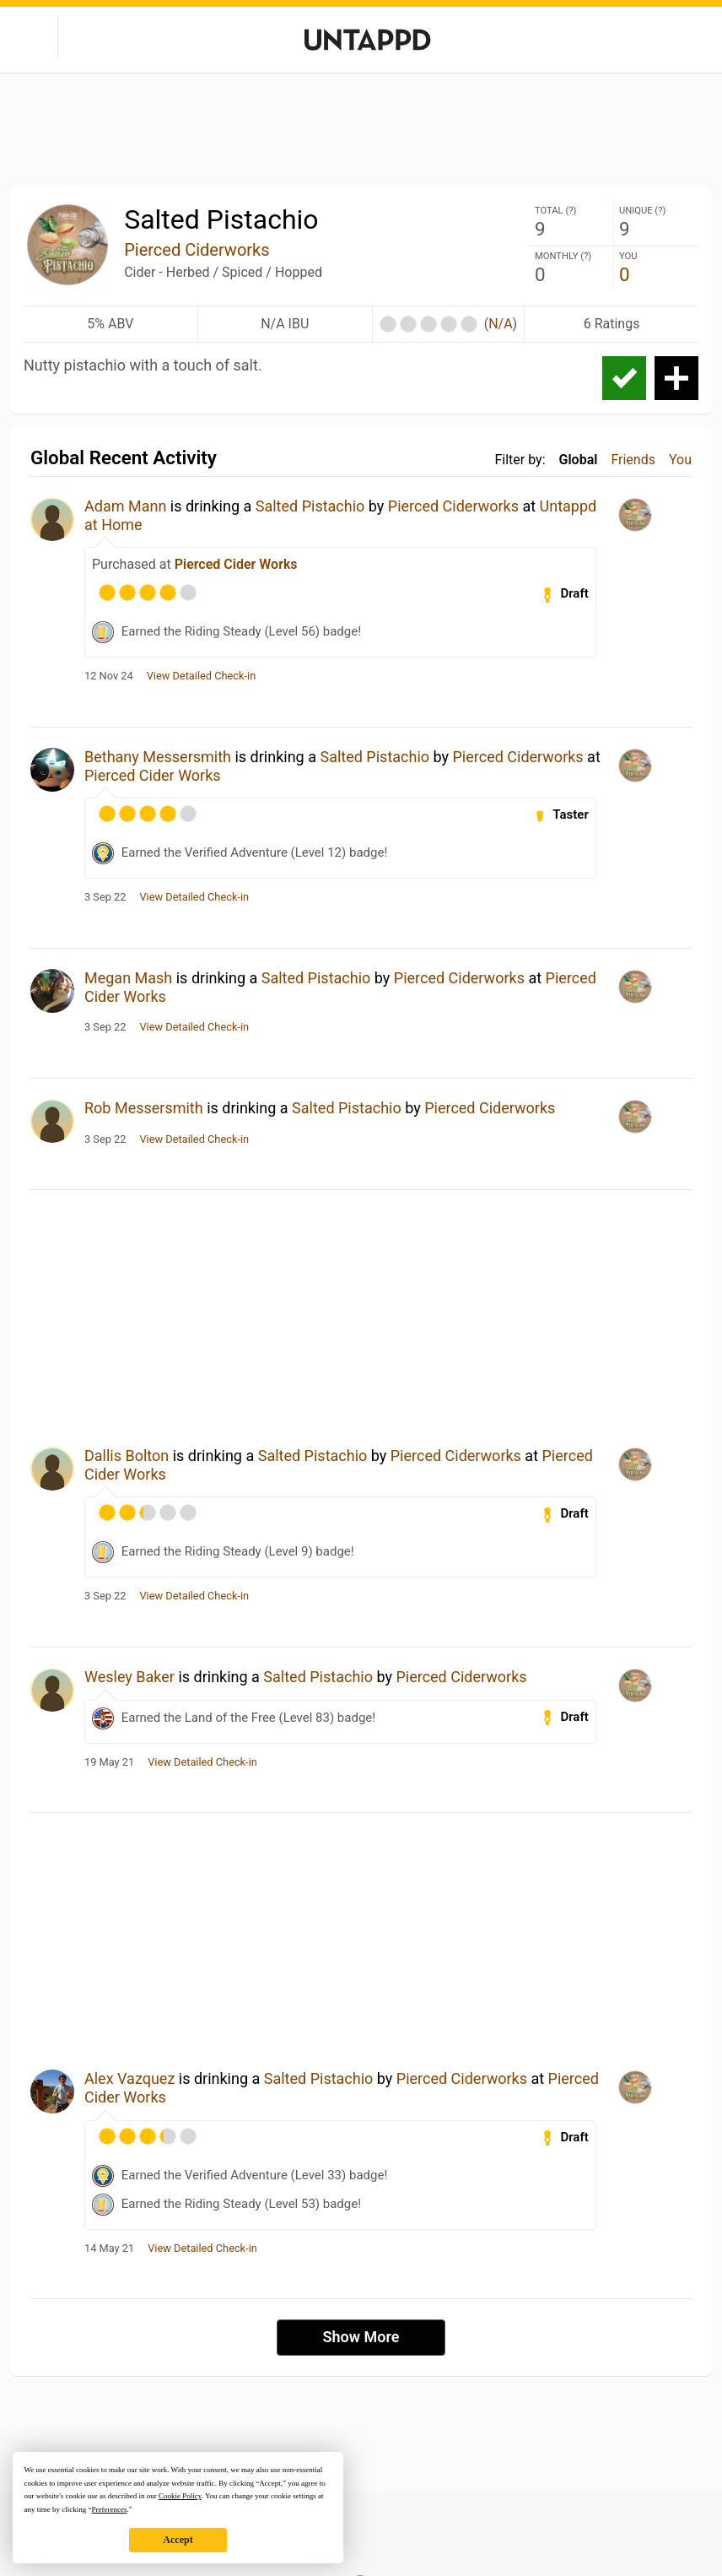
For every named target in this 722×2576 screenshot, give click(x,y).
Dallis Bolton (126, 1455)
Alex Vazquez (129, 2078)
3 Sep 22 (105, 897)
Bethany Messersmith (157, 757)
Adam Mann (125, 506)
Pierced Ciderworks (196, 250)
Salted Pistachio (310, 506)
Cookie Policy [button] (180, 2496)
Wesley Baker (129, 1677)
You (680, 460)
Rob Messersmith (143, 1108)
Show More (361, 2337)
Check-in (624, 378)
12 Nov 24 (108, 676)
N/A (500, 324)
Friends (633, 460)
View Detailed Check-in (201, 676)
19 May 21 (109, 1762)
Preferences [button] (109, 2509)
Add (676, 378)
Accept (177, 2540)
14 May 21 (109, 2248)
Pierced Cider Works (236, 564)
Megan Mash (128, 978)
